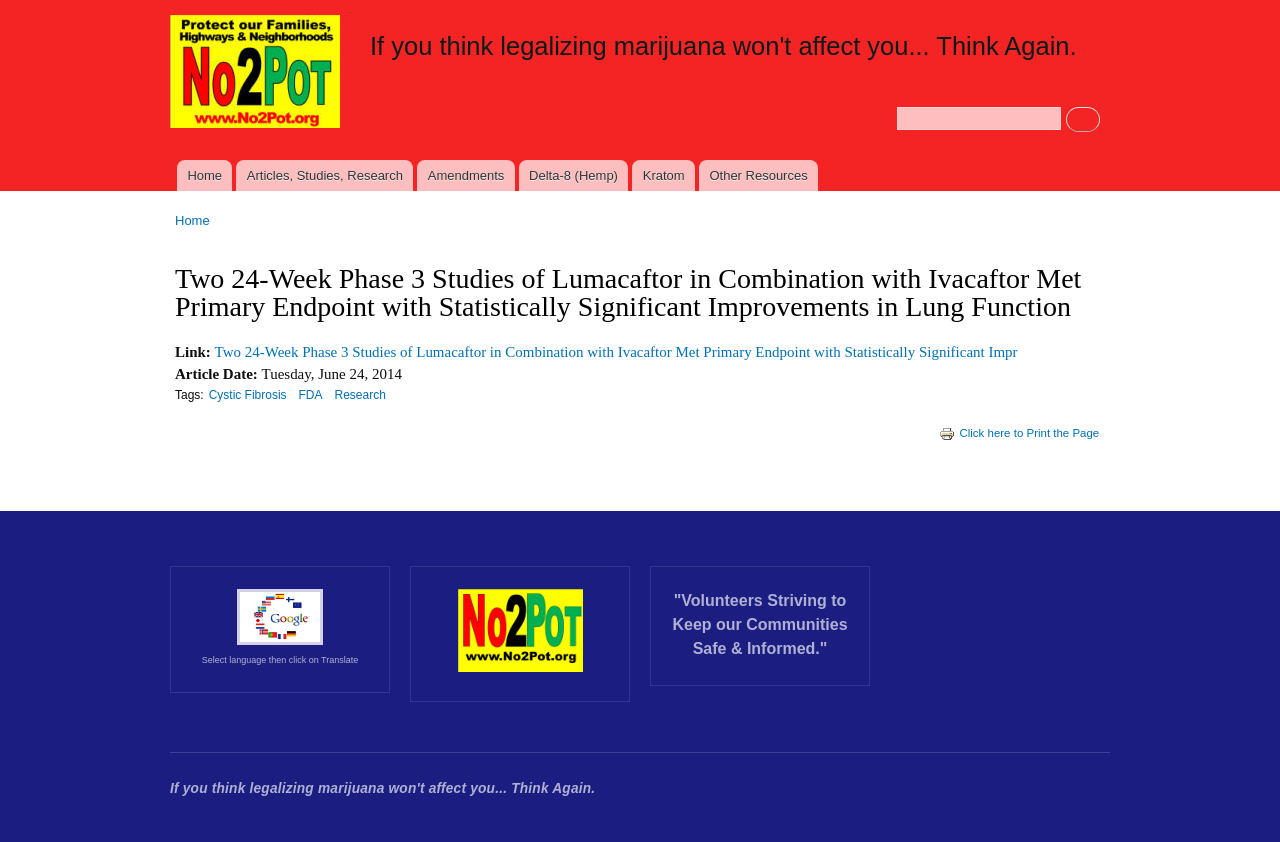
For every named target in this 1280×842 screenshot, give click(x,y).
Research (360, 395)
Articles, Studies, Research (325, 175)
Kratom (664, 175)
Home (204, 175)
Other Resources (758, 175)
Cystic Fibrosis (248, 395)
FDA (311, 395)
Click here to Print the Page (1019, 433)
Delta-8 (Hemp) (573, 175)
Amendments (466, 175)
